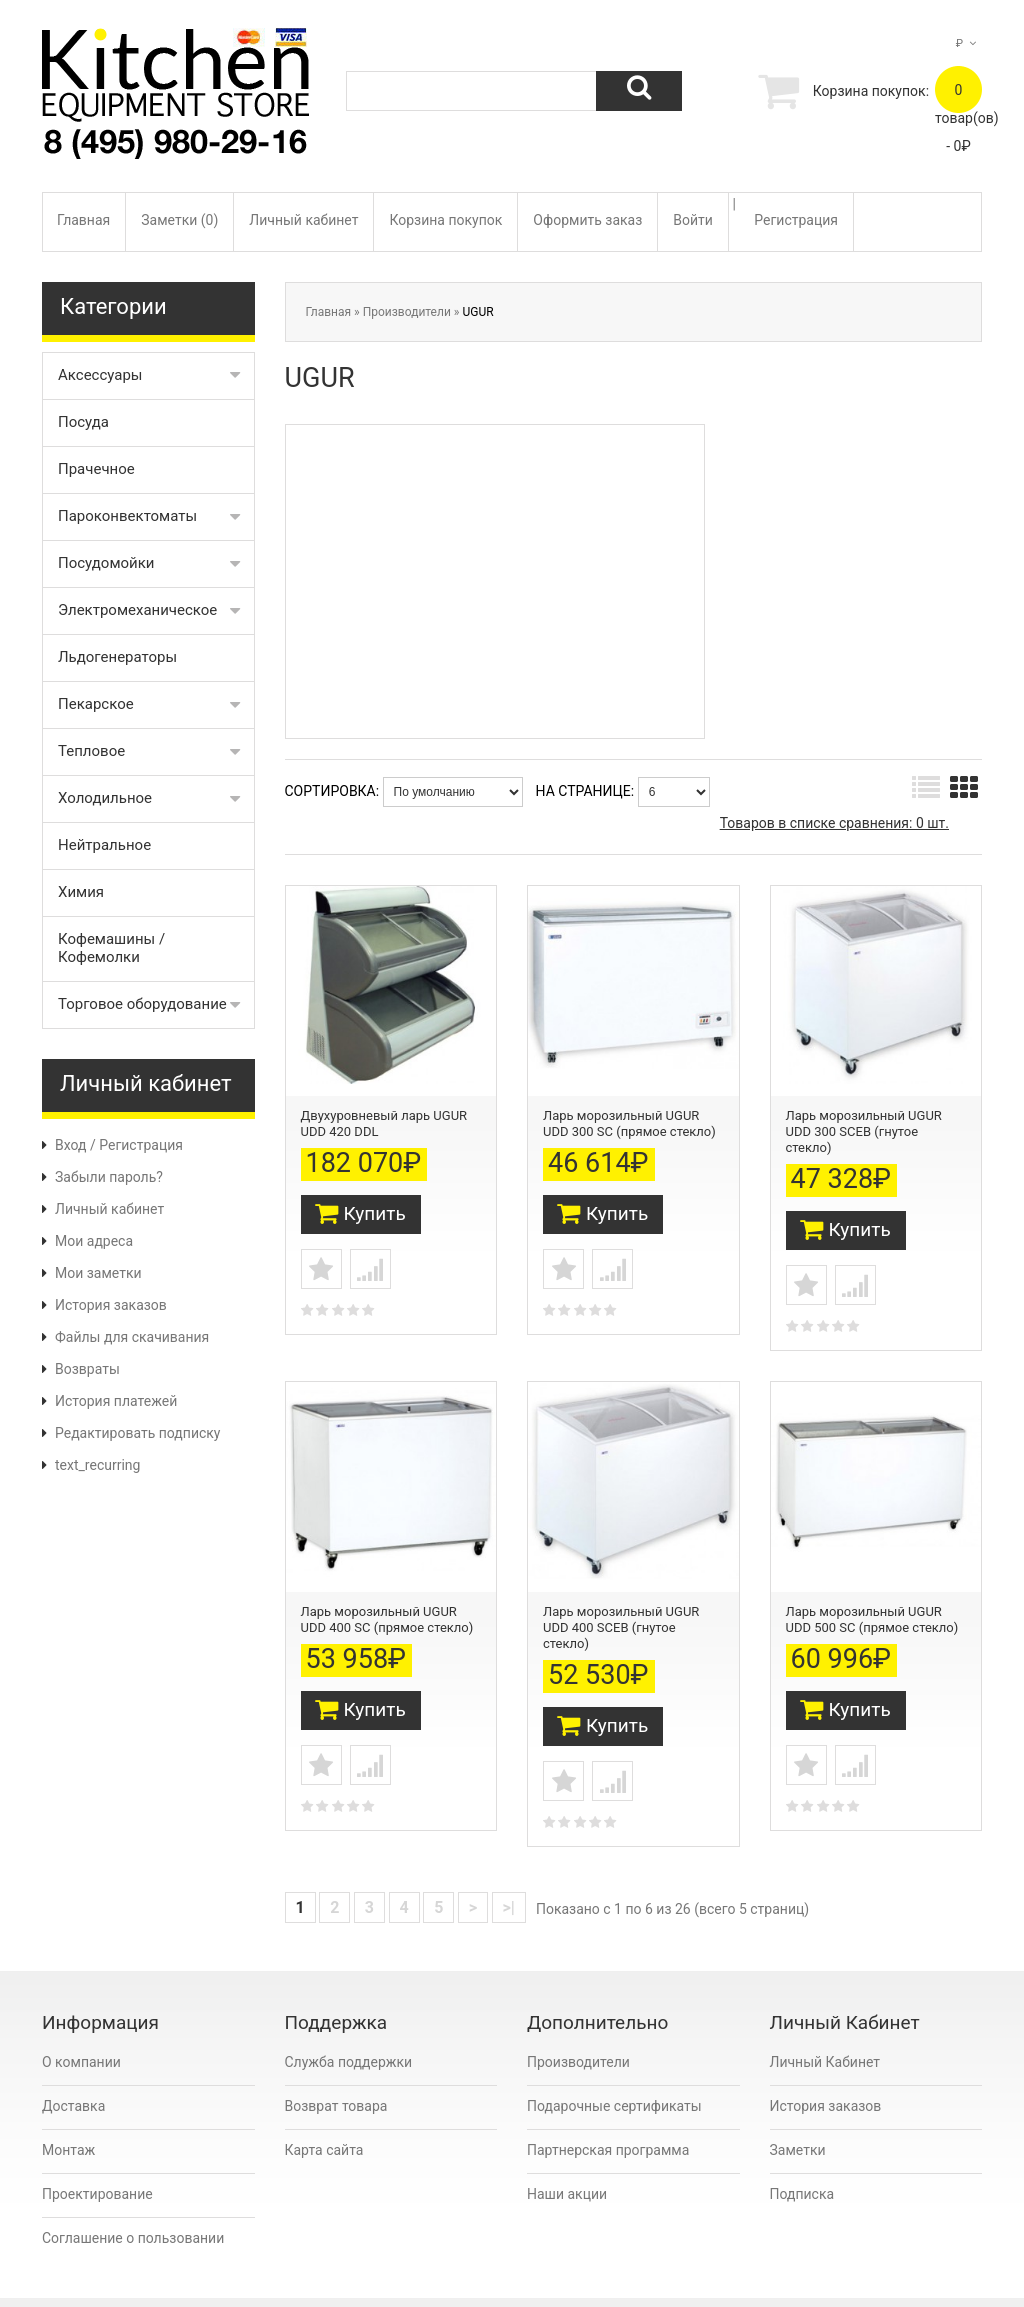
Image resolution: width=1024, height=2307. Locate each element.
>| (509, 1873)
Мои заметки (98, 1273)
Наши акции (567, 2160)
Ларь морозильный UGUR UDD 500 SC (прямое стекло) (872, 1590)
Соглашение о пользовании (133, 2204)
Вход (70, 1145)
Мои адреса (94, 1241)
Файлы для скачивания (132, 1337)
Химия (81, 892)
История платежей (116, 1401)
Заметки (798, 2116)
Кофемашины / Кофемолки (111, 948)
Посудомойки (106, 563)
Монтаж (68, 2116)
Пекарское (96, 704)
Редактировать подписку (137, 1433)
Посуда (83, 422)
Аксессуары (100, 375)
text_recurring (97, 1465)
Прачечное (96, 469)
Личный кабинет (303, 220)
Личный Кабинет (825, 2028)
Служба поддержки (349, 2028)
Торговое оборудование (142, 1004)
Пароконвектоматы (127, 516)
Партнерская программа (608, 2116)
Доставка (73, 2072)
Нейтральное (104, 845)
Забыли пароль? (109, 1177)
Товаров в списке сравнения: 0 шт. (834, 823)
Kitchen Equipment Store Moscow (252, 2284)
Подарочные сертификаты (614, 2072)
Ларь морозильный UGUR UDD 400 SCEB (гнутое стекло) (621, 1598)
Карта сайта (324, 2116)
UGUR (477, 312)
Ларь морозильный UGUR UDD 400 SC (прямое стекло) (387, 1590)
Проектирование (97, 2160)
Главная (83, 220)
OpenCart (133, 2284)
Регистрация (796, 220)
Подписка (802, 2160)
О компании (81, 2028)
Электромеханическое (137, 610)
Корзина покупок (445, 220)
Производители (407, 312)
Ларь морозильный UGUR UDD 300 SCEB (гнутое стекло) (864, 1119)
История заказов (111, 1305)
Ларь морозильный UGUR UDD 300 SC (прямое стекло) (629, 1111)
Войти (693, 220)
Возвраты (87, 1369)
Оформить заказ (587, 220)
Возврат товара (336, 2072)
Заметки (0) (179, 220)
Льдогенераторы (117, 657)
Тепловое (91, 751)
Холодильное (105, 798)
